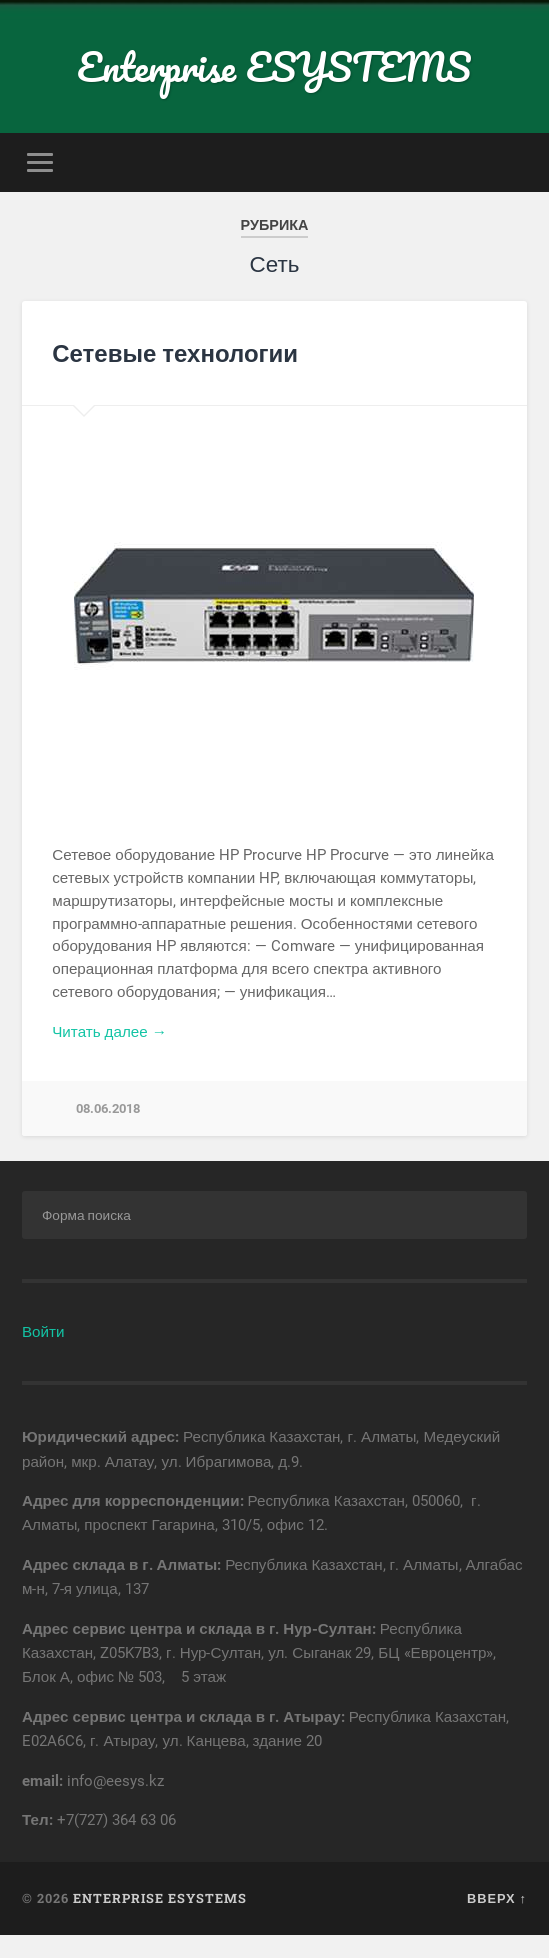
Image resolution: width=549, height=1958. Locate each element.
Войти (43, 1332)
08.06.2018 (108, 1108)
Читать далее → (109, 1032)
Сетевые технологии (175, 353)
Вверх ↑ (497, 1898)
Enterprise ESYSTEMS (274, 66)
